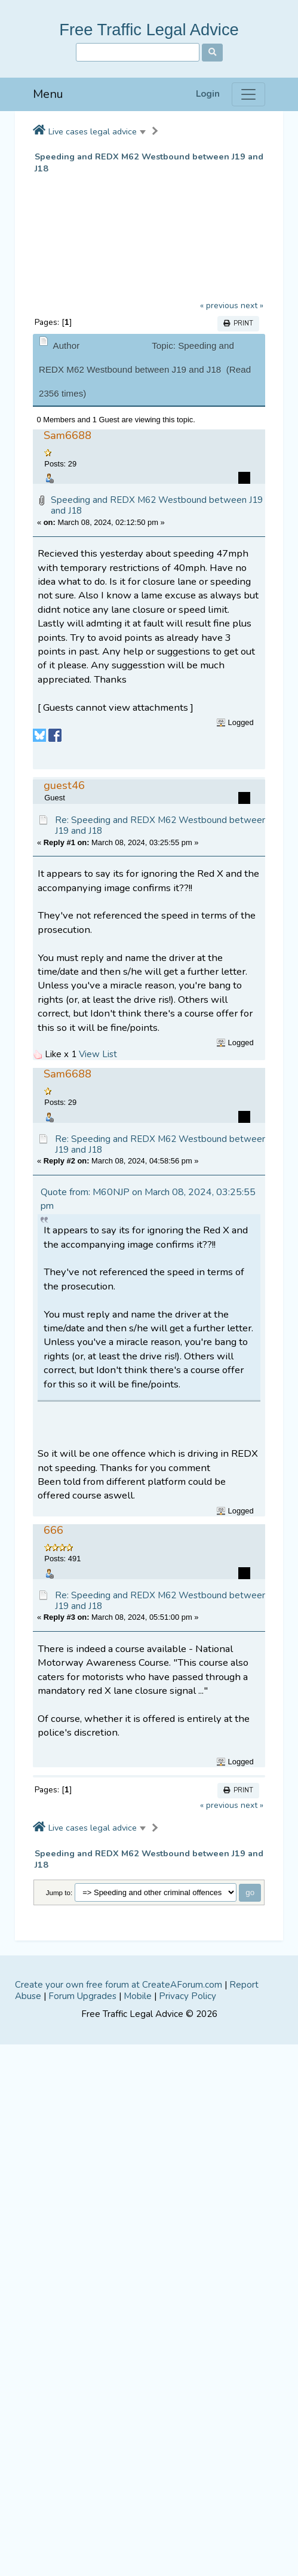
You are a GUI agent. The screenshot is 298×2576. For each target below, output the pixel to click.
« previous (219, 305)
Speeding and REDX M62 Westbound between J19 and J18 (149, 162)
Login (208, 94)
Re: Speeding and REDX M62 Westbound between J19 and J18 (161, 825)
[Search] (137, 52)
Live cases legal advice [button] (92, 131)
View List (98, 1054)
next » (252, 305)
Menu (48, 94)
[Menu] (248, 94)
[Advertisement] (135, 1888)
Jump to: (59, 2116)
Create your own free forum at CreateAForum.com (118, 2209)
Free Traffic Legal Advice (149, 29)
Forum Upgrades (82, 2220)
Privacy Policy (187, 2220)
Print (238, 323)
